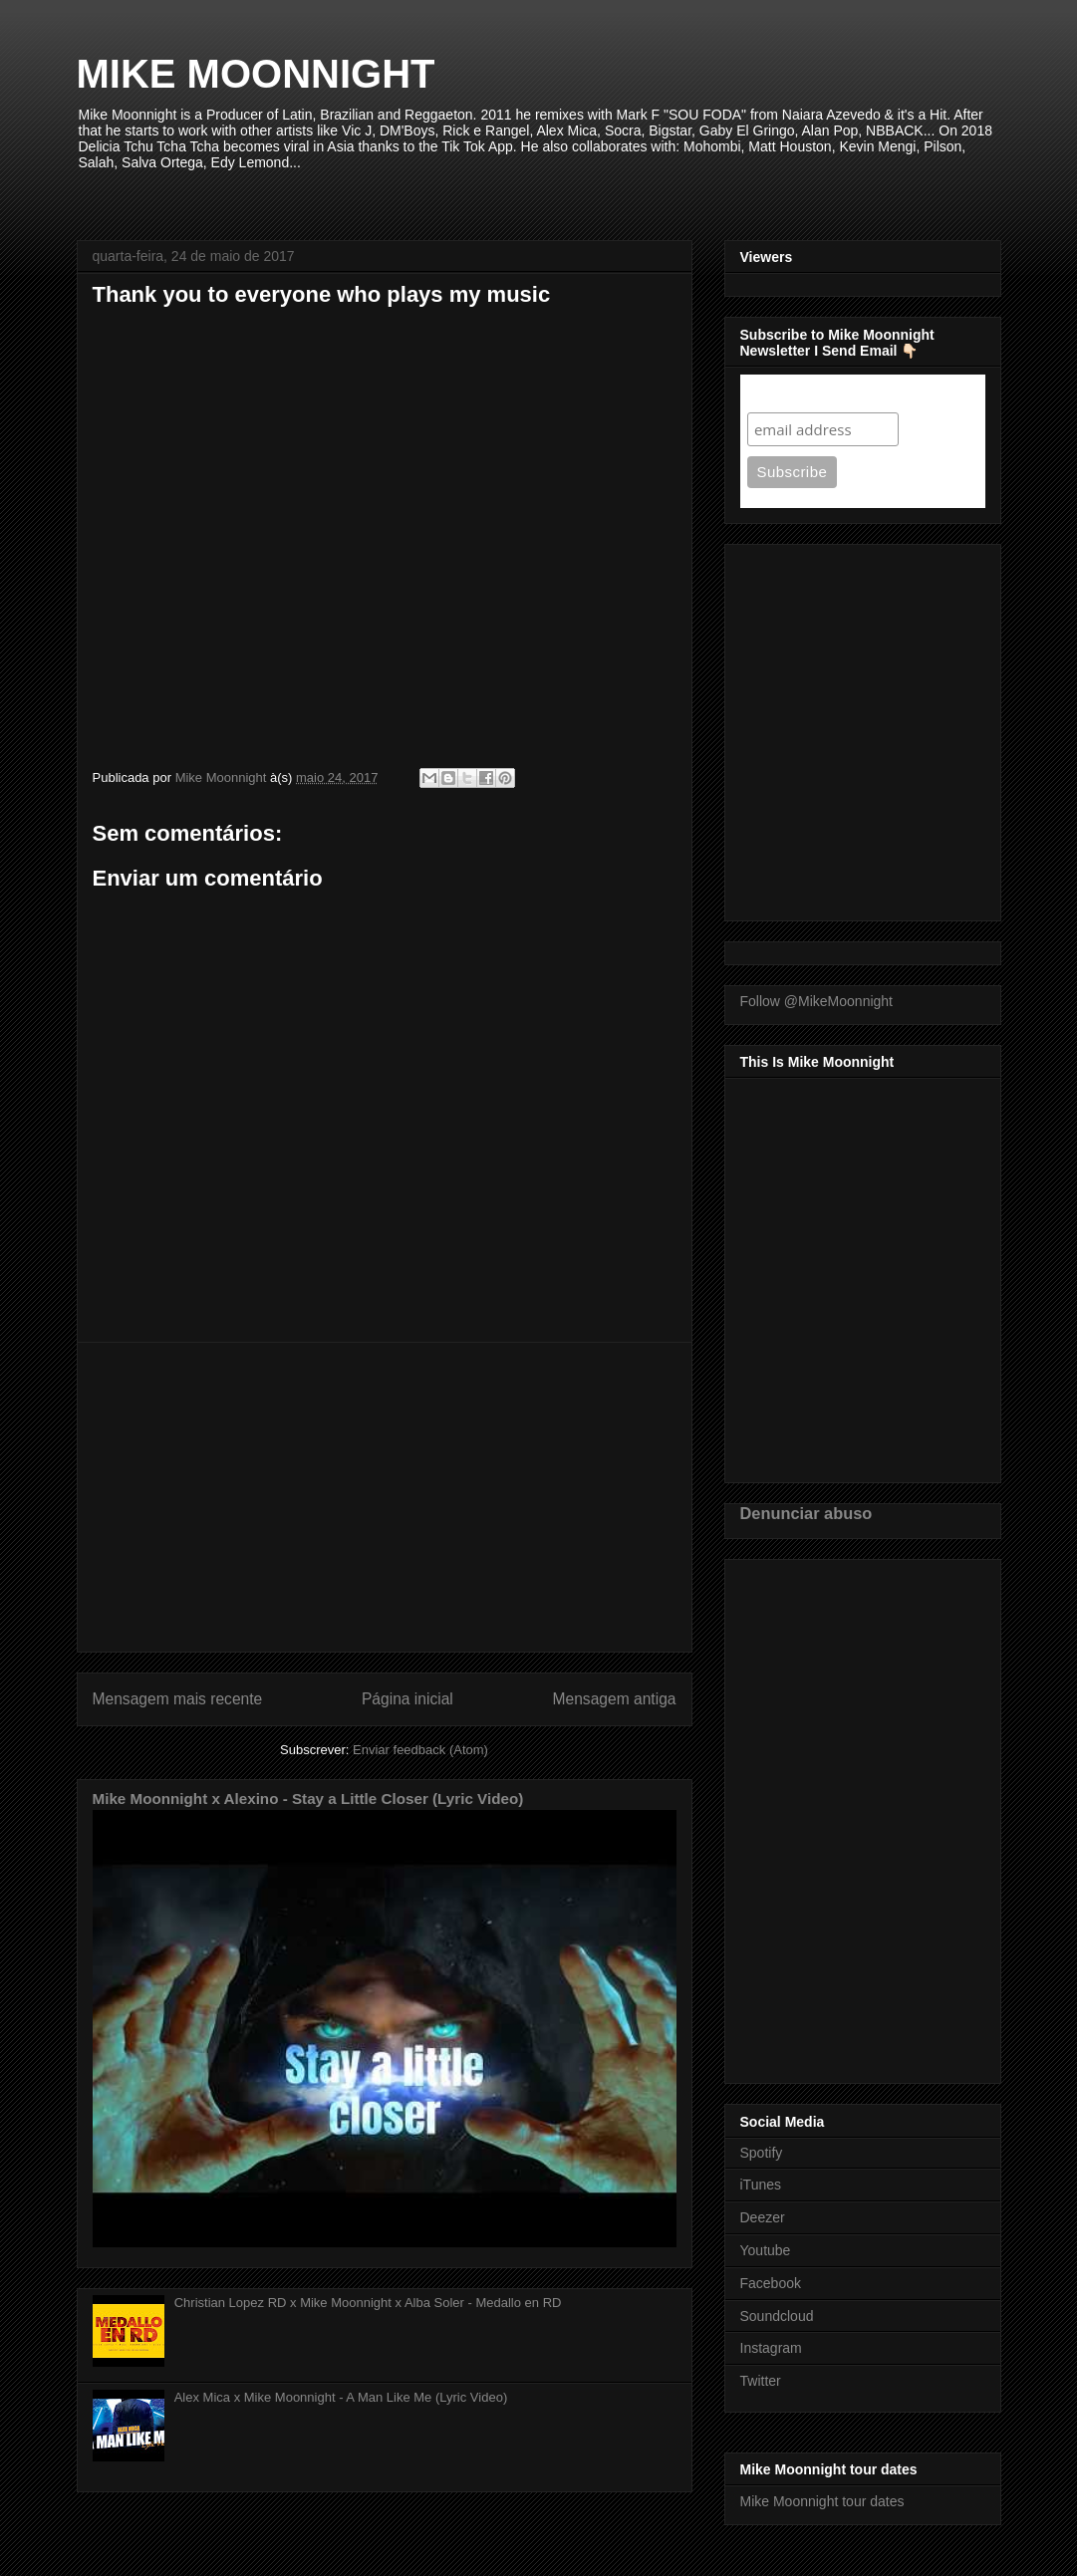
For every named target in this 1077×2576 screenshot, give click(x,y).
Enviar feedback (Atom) (420, 1749)
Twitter (760, 2381)
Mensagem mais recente (178, 1698)
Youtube (765, 2250)
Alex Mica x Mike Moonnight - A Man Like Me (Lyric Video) (341, 2397)
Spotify (761, 2153)
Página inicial (407, 1698)
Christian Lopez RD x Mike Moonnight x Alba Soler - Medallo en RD (368, 2302)
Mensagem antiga (614, 1698)
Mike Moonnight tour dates (822, 2501)
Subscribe (785, 393)
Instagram (771, 2348)
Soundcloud (777, 2316)
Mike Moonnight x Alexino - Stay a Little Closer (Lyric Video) (308, 1798)
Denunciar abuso (806, 1513)
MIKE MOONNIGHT (256, 74)
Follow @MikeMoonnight (817, 1001)
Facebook (770, 2283)
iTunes (761, 2184)
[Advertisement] (384, 1497)
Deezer (762, 2217)
